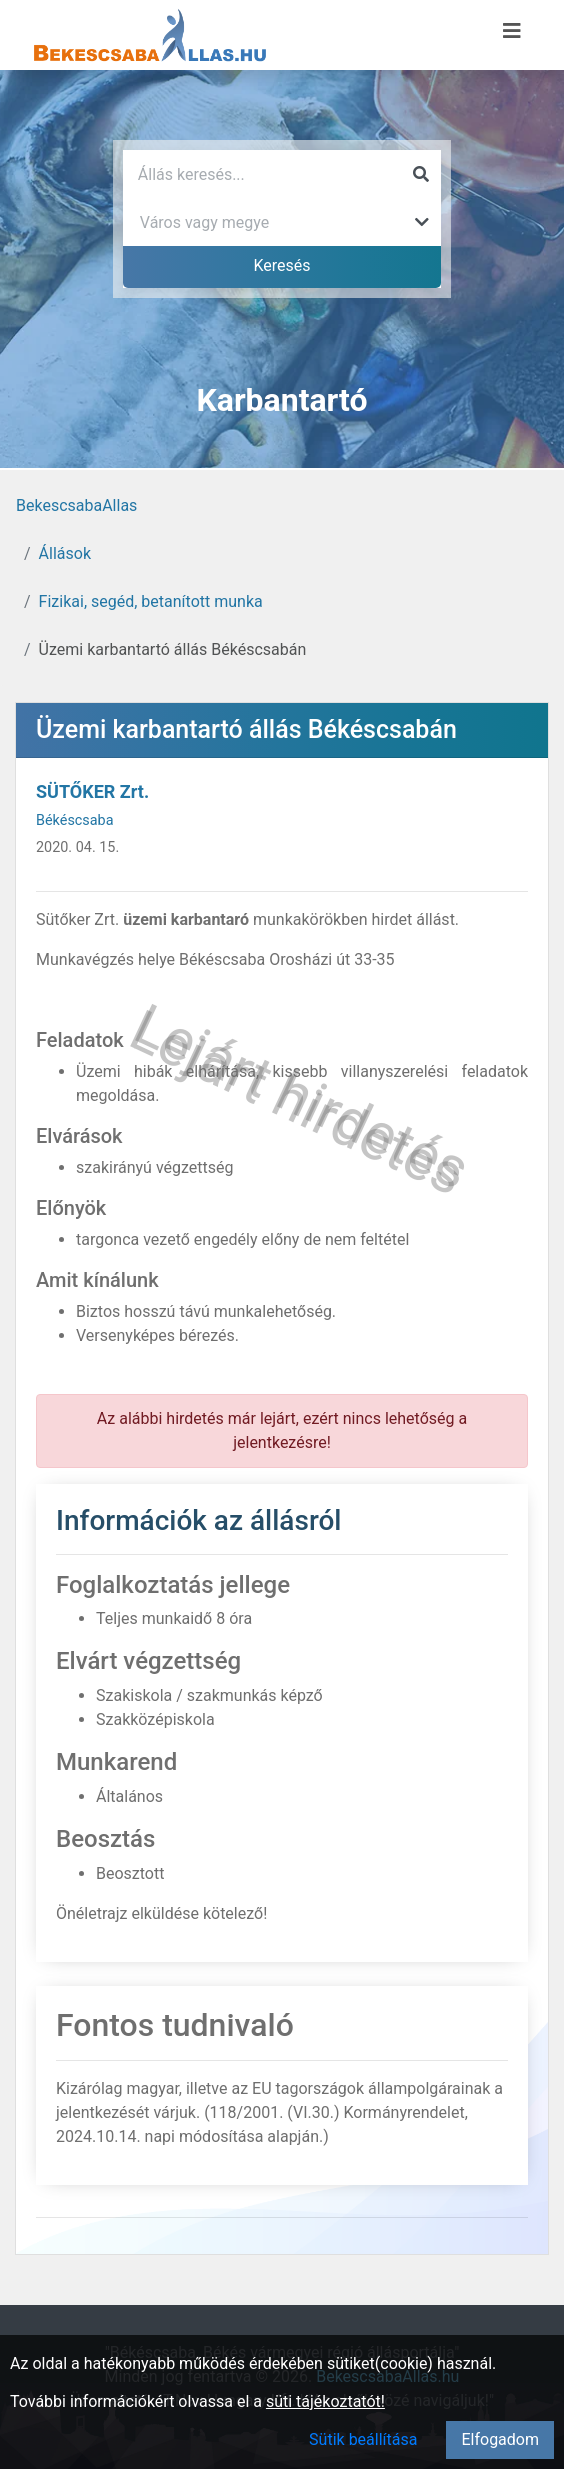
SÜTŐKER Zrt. (92, 791)
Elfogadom (500, 2439)
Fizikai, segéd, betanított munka (151, 601)
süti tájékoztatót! (325, 2401)
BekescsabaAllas (76, 505)
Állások (65, 553)
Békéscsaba (75, 820)
